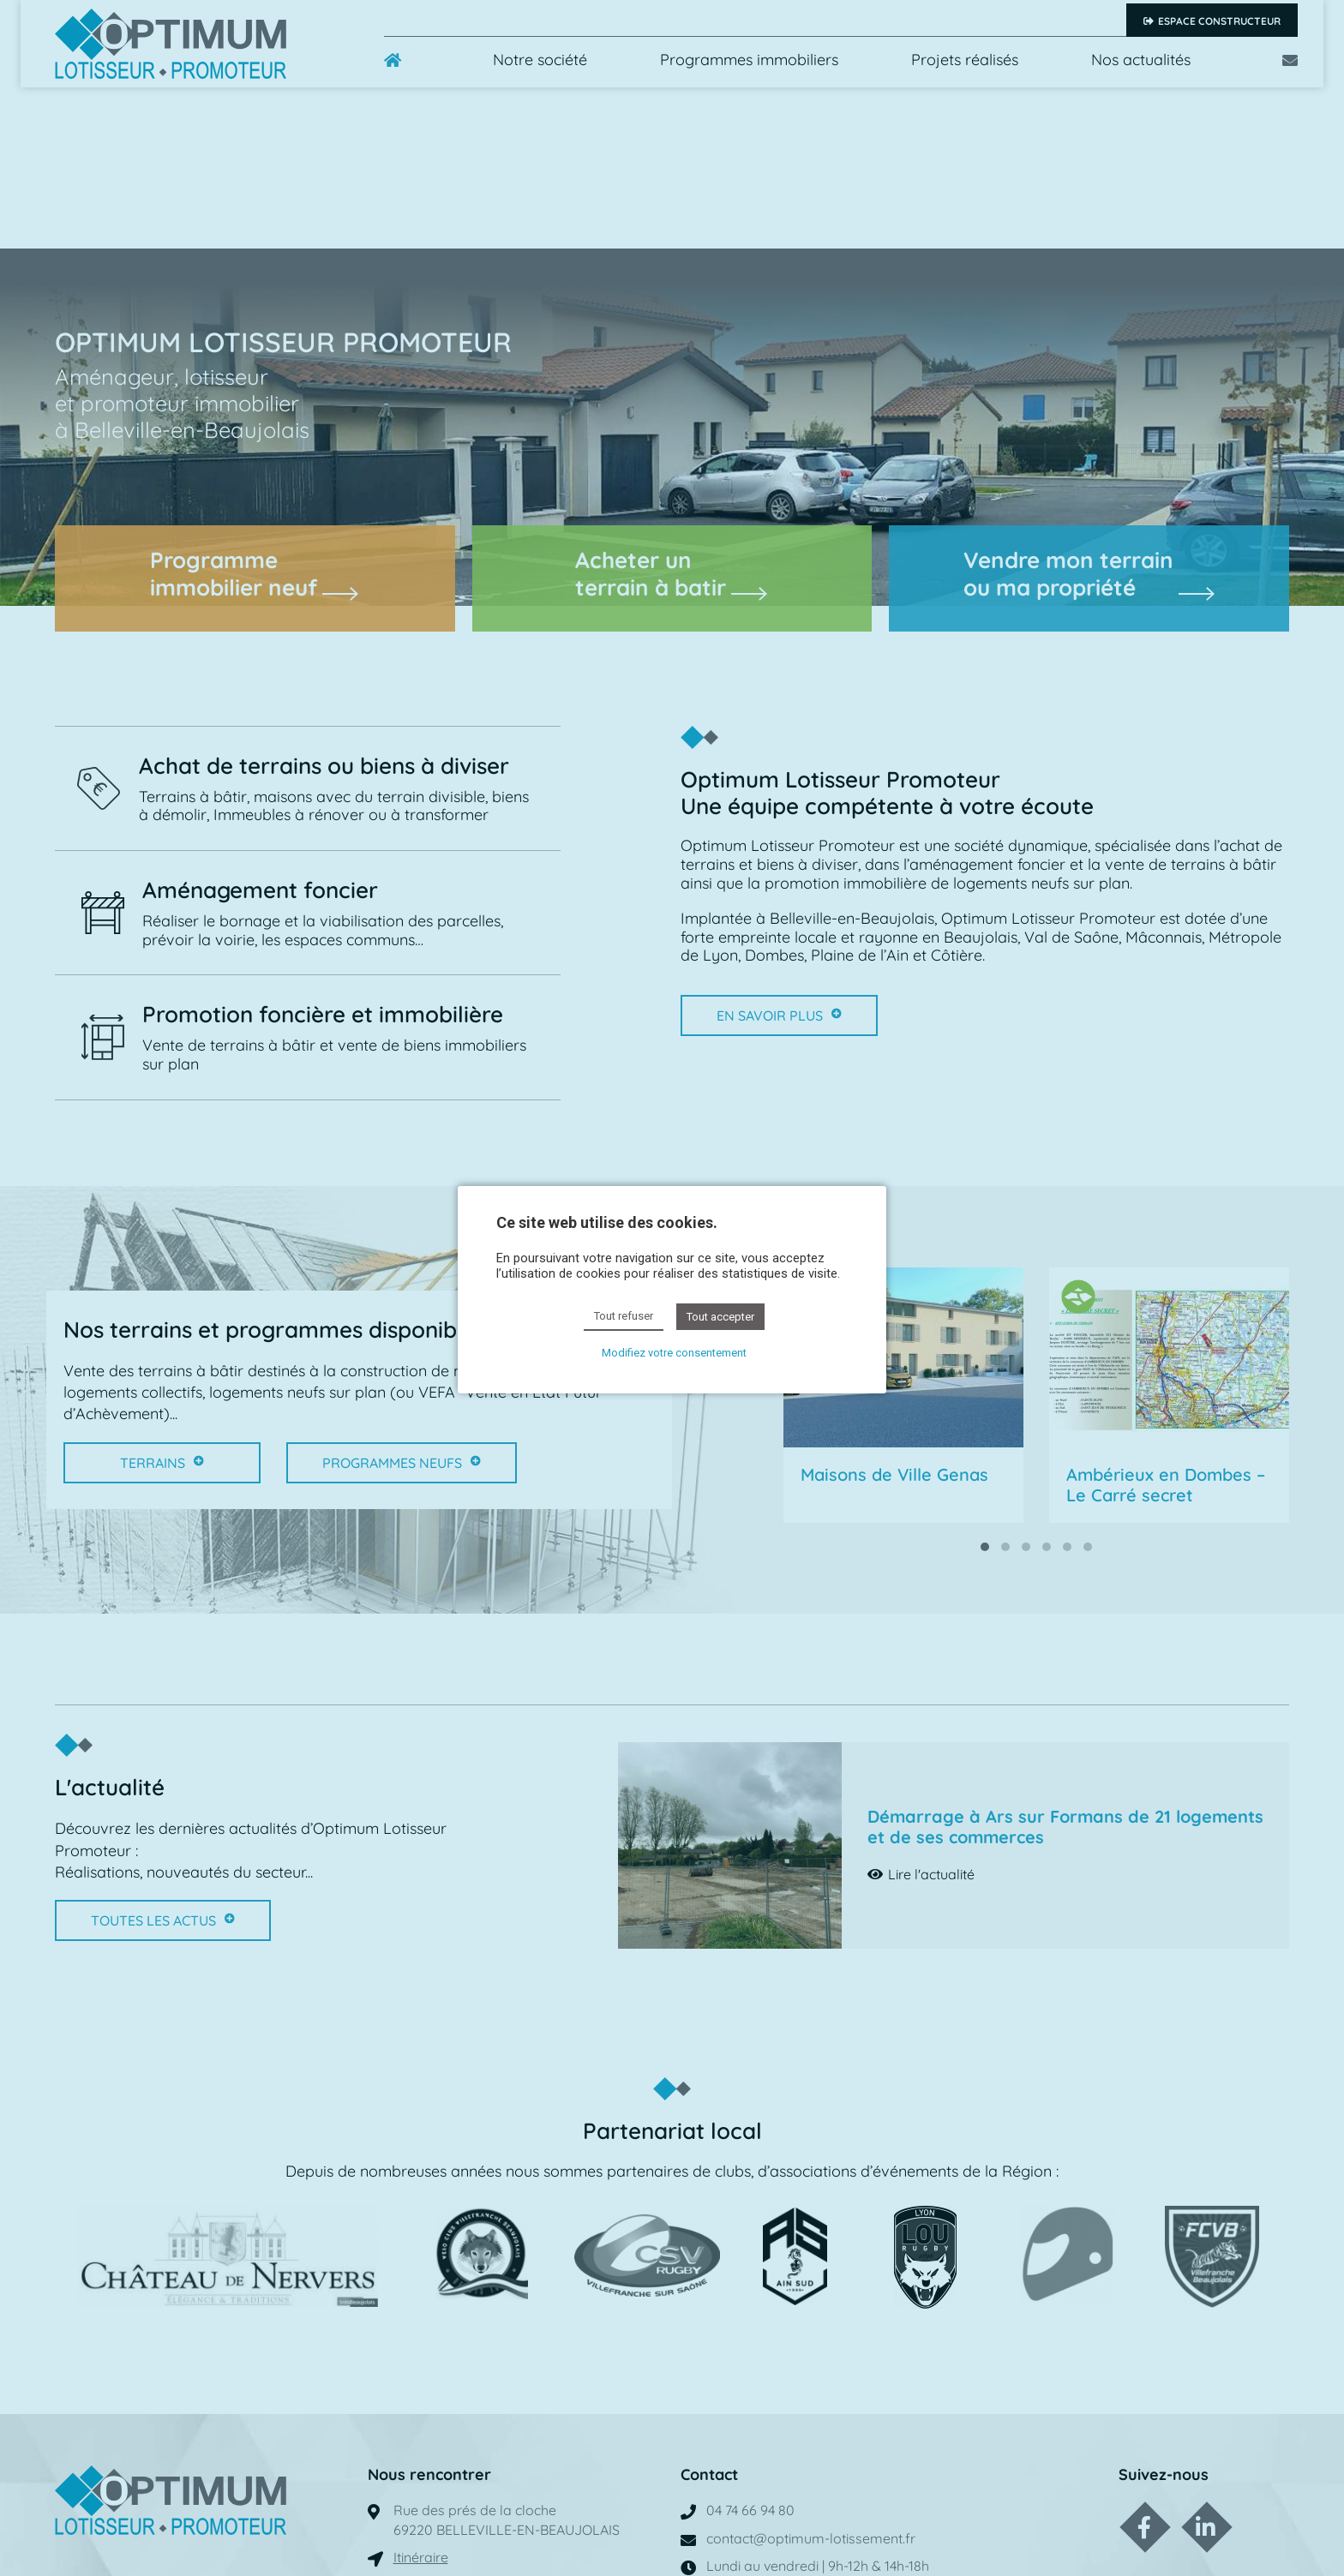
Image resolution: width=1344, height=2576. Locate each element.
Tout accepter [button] (720, 1316)
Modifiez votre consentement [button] (674, 1352)
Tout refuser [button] (623, 1315)
